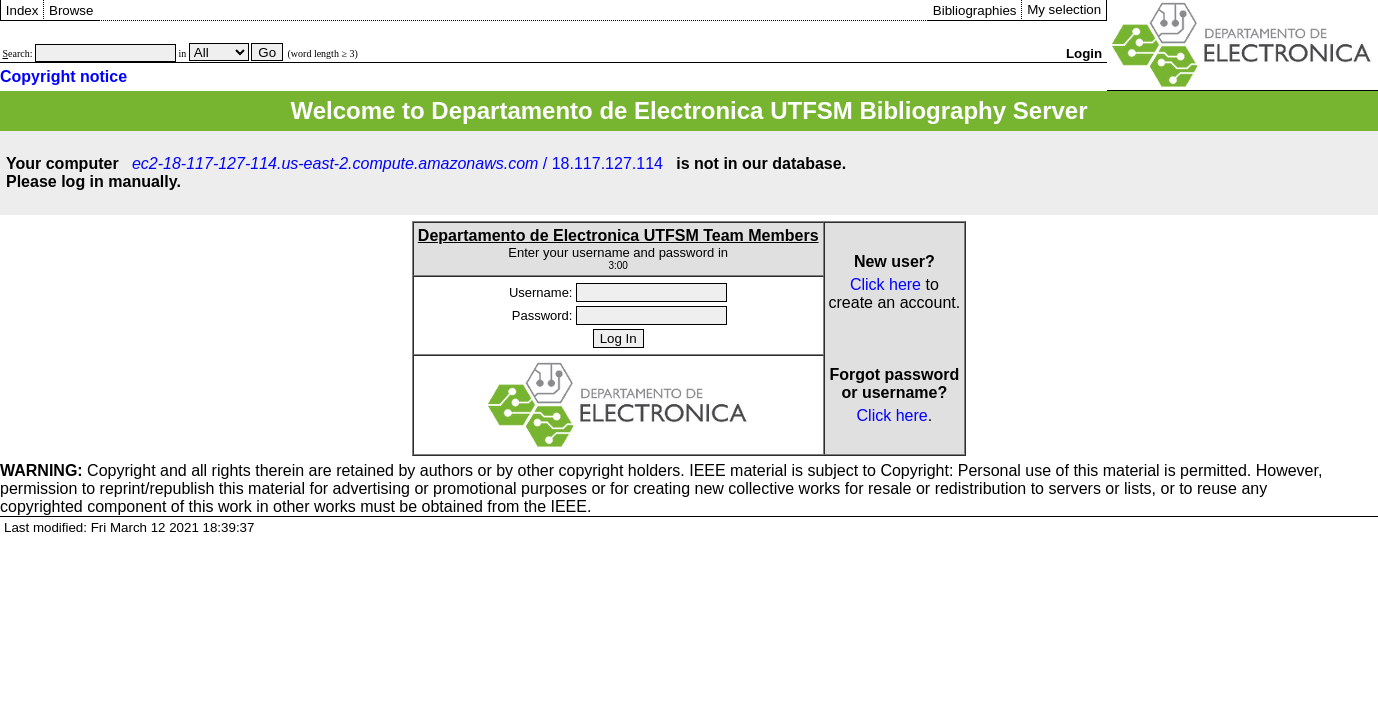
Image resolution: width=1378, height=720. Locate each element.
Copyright (78, 470)
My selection (1064, 9)
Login (1084, 53)
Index (22, 10)
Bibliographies (975, 10)
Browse (71, 10)
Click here (885, 284)
